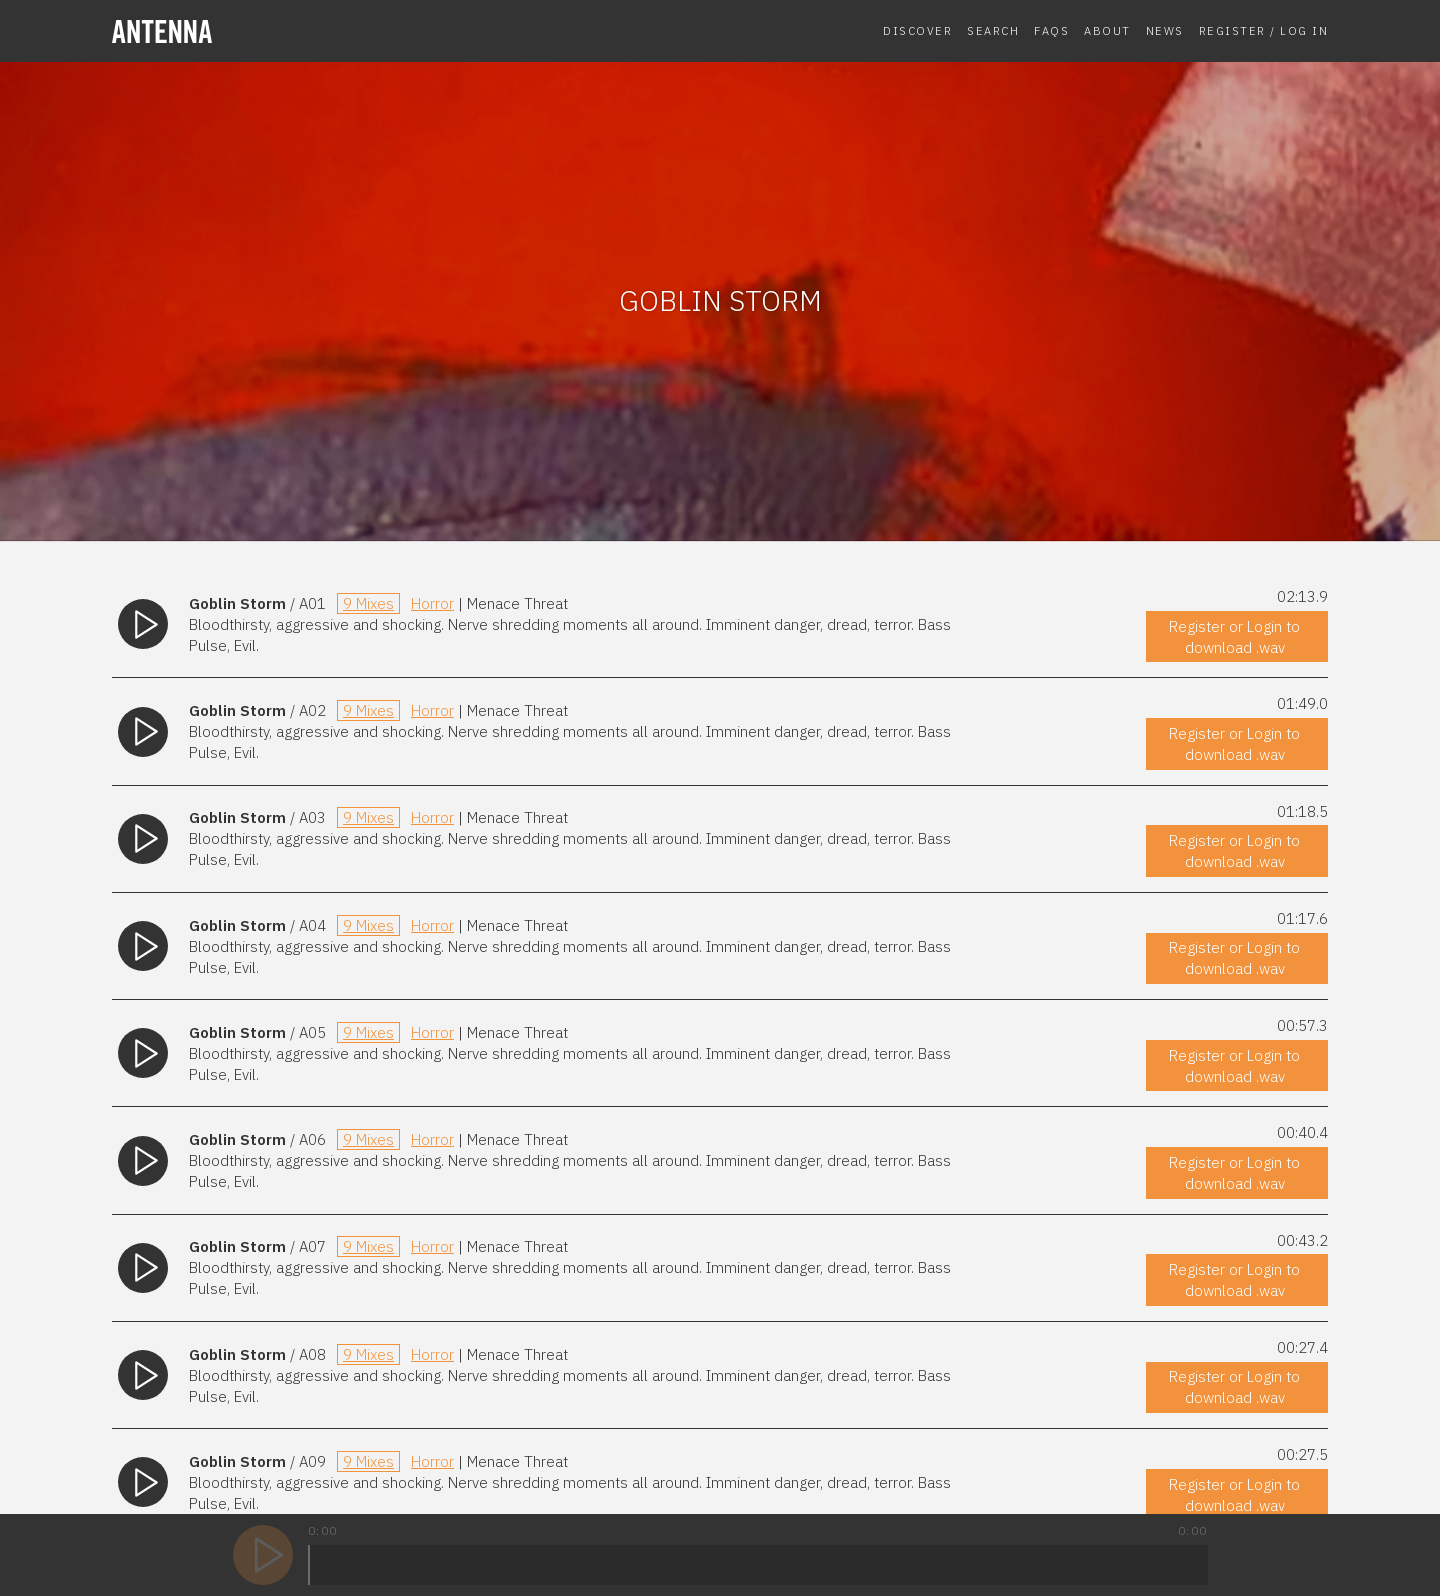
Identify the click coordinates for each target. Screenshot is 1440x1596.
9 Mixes (368, 603)
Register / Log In (1264, 30)
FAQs (1051, 30)
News (1165, 30)
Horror (432, 603)
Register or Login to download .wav (1234, 637)
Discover (917, 30)
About (1107, 30)
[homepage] (252, 31)
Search (993, 30)
